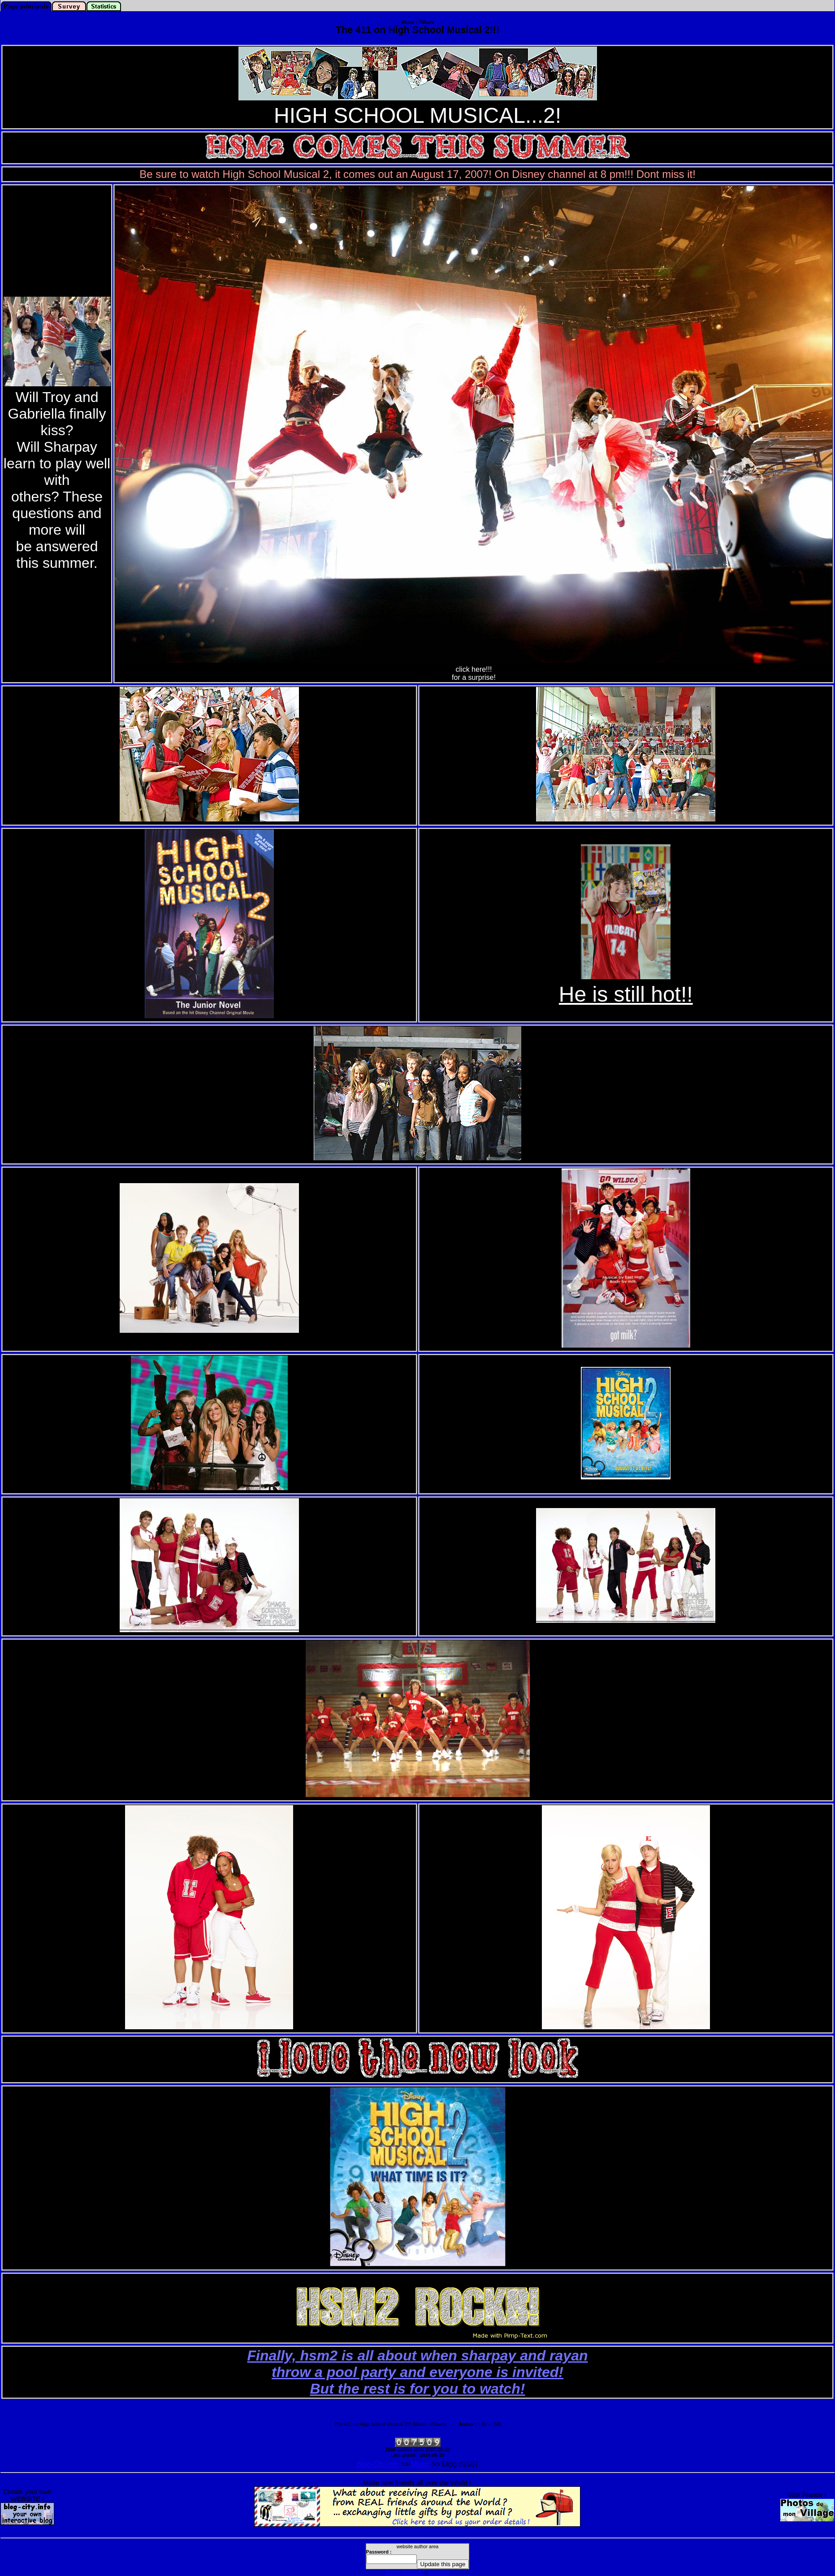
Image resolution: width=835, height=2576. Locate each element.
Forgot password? (405, 2572)
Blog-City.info (378, 2464)
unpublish (438, 2572)
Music (420, 2464)
